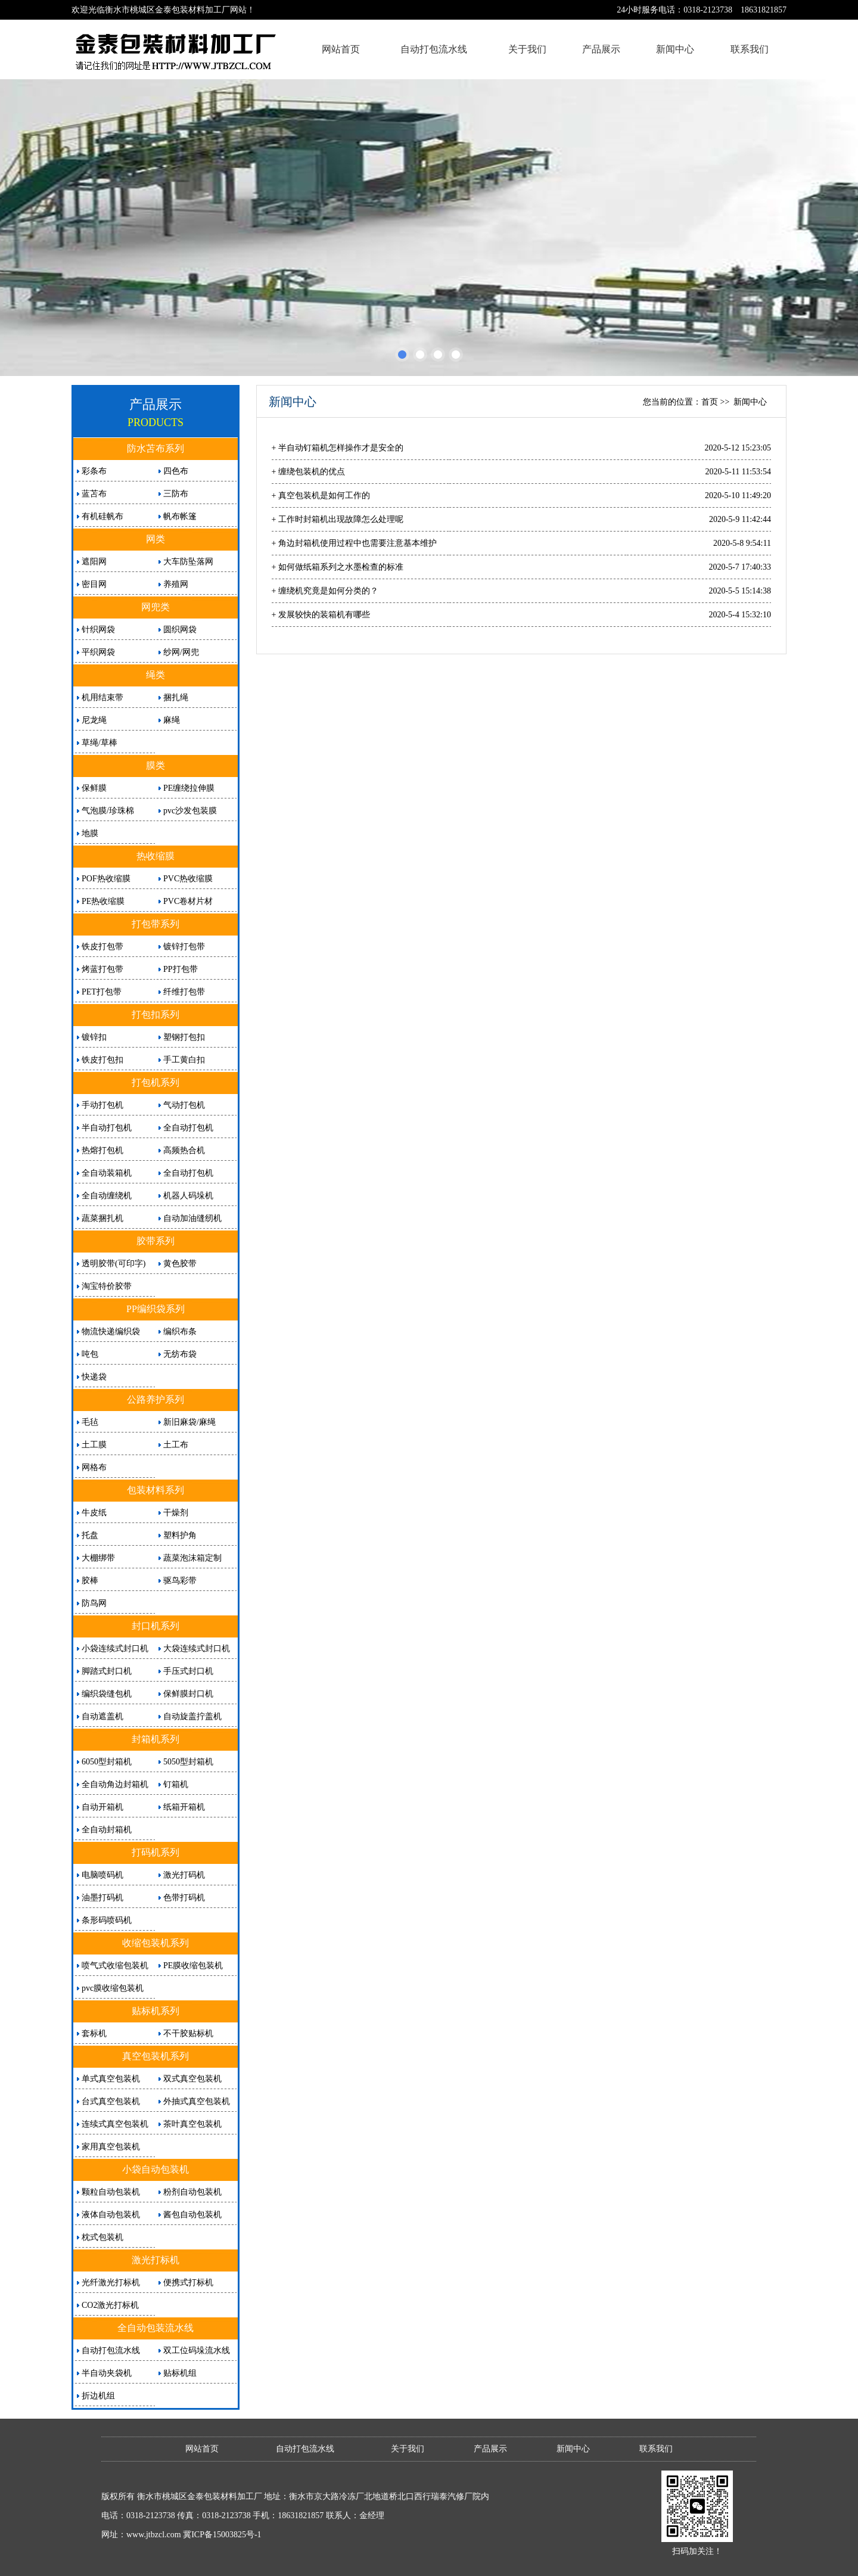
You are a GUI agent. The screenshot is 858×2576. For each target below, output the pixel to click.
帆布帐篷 (180, 516)
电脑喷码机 (102, 1874)
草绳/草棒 (99, 742)
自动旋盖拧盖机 (192, 1716)
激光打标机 (155, 2260)
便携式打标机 (188, 2282)
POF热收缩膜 (106, 878)
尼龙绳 (94, 720)
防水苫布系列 (155, 448)
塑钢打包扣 (184, 1037)
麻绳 (171, 720)
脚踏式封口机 (107, 1671)
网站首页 (341, 49)
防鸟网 (94, 1603)
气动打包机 (184, 1105)
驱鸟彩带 (180, 1580)
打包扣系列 (155, 1014)
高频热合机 (184, 1150)
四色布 (175, 471)
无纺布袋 (180, 1354)
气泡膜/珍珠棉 (108, 810)
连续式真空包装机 (115, 2124)
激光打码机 (184, 1874)
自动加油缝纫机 (192, 1218)
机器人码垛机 (188, 1195)
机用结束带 (102, 697)
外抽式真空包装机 (196, 2101)
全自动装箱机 (107, 1173)
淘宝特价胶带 (107, 1286)
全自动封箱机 (107, 1829)
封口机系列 (155, 1626)
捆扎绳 (175, 697)
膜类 (155, 765)
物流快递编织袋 (111, 1331)
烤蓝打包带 (102, 969)
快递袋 (94, 1376)
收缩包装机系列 (155, 1943)
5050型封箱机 (188, 1761)
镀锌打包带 (184, 946)
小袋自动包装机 (155, 2169)
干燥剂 (175, 1512)
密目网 (94, 584)
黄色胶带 (180, 1263)
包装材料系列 (155, 1490)
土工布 (175, 1444)
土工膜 (94, 1444)
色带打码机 (184, 1897)
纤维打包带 (184, 991)
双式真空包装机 (192, 2078)
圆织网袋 (180, 629)
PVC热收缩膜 (188, 878)
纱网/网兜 (181, 652)
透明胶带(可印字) (113, 1263)
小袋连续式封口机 (115, 1648)
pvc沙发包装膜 (190, 810)
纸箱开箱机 (184, 1807)
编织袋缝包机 (107, 1693)
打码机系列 (155, 1852)
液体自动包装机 (111, 2214)
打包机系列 (155, 1082)
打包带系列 (155, 924)
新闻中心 (675, 49)
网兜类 (155, 607)
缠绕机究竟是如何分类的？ (328, 590)
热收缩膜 (155, 856)
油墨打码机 (102, 1897)
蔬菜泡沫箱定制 (192, 1557)
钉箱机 (175, 1784)
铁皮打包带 (102, 946)
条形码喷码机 (107, 1920)
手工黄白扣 (184, 1059)
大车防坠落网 (188, 561)
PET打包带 (102, 991)
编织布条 (180, 1331)
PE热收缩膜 (103, 901)
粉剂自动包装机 (192, 2191)
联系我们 (749, 49)
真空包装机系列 (155, 2056)
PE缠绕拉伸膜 (188, 788)
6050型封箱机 (107, 1761)
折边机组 (98, 2395)
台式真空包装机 (111, 2101)
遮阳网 (94, 561)
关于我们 (527, 49)
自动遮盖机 (102, 1716)
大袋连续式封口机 (196, 1648)
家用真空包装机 (111, 2146)
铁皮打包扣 (102, 1059)
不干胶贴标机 (188, 2033)
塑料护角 (180, 1535)
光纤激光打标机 (111, 2282)
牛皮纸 (94, 1512)
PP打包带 (180, 969)
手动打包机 (102, 1105)
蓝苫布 (94, 493)
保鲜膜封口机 (188, 1693)
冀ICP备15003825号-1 (222, 2534)
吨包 (90, 1354)
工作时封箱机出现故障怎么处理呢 (340, 519)
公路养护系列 (155, 1399)
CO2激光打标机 (110, 2305)
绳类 (155, 675)
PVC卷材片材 (188, 901)
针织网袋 (98, 629)
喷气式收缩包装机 (115, 1965)
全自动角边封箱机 (115, 1784)
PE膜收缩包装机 (193, 1965)
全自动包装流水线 (155, 2328)
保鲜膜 (94, 788)
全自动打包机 (188, 1127)
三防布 (175, 493)
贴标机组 (180, 2373)
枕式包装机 (102, 2237)
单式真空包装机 (111, 2078)
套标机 (94, 2033)
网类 (155, 539)
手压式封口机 (188, 1671)
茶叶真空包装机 (192, 2124)
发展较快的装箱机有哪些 (324, 614)
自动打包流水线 (433, 49)
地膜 (90, 833)
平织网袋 (98, 652)
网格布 (94, 1467)
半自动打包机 (107, 1127)
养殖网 (175, 584)
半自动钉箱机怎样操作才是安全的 (340, 447)
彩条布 (94, 471)
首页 (709, 401)
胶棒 (90, 1580)
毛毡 (90, 1422)
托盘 (90, 1535)
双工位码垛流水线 (196, 2350)
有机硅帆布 (102, 516)
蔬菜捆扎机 (102, 1218)
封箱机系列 (155, 1739)
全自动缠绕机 (107, 1195)
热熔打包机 (102, 1150)
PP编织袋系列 (155, 1309)
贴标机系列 (155, 2011)
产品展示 (601, 49)
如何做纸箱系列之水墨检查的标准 (340, 567)
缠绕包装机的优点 (311, 471)
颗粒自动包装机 (111, 2191)
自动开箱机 (102, 1807)
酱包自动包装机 (192, 2214)
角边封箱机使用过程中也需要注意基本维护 (357, 543)
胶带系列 (155, 1241)
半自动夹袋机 (107, 2373)
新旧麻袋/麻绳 (189, 1422)
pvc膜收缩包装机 (113, 1988)
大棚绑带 (98, 1557)
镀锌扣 (94, 1037)
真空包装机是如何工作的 (324, 495)
